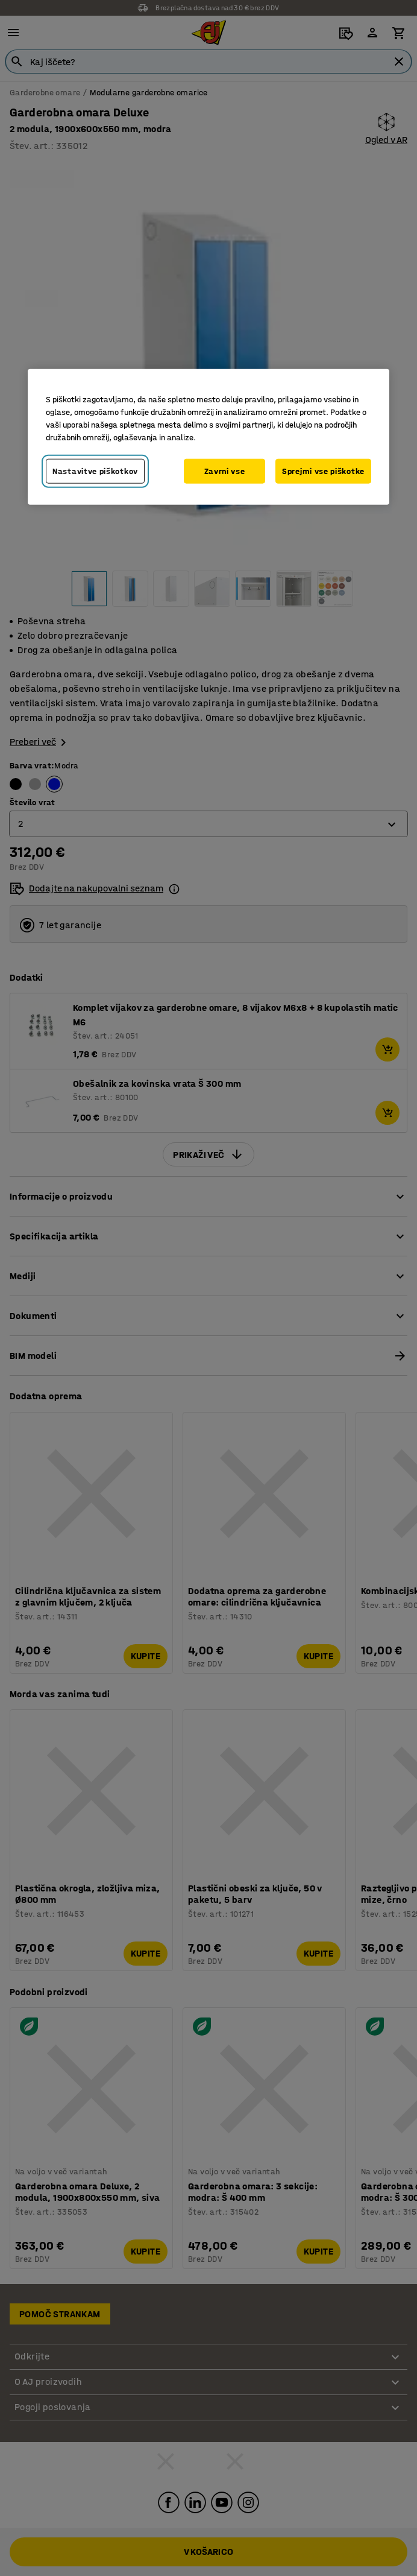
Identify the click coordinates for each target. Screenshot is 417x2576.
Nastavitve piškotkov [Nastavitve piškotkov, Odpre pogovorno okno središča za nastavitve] (95, 471)
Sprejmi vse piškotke (323, 471)
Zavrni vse (224, 471)
